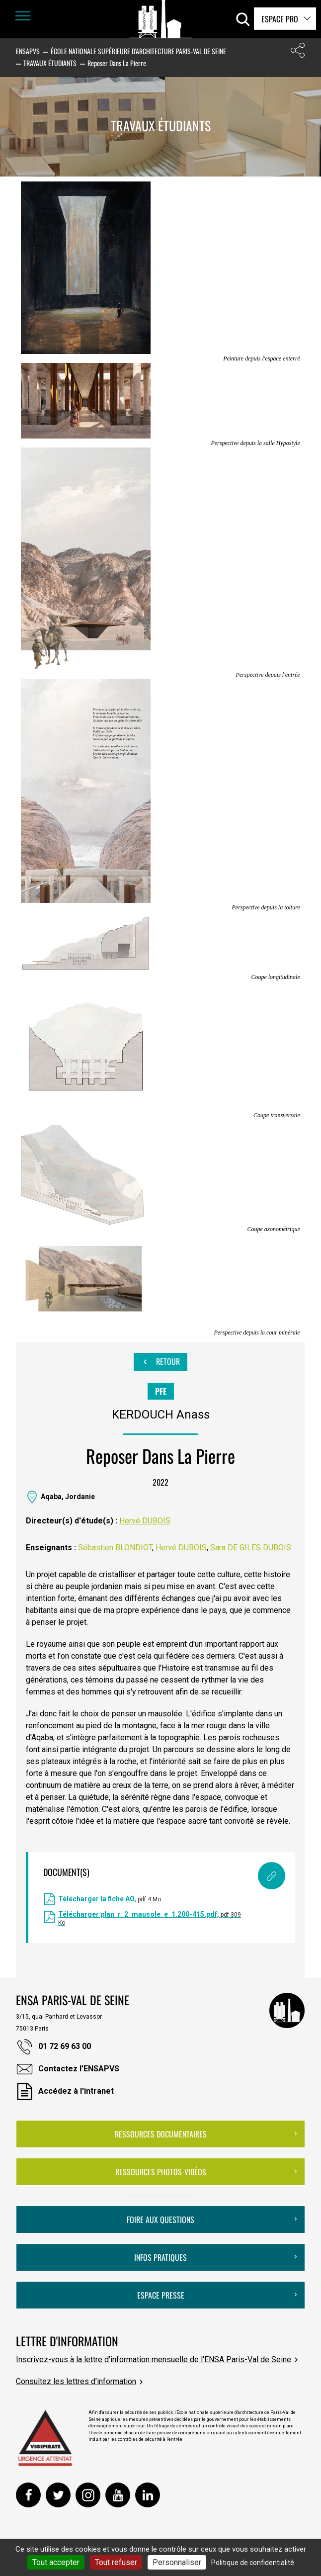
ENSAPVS (28, 51)
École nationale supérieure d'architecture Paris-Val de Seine (138, 51)
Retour (160, 1361)
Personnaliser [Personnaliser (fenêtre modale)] (177, 2562)
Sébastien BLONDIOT (115, 1547)
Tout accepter (56, 2562)
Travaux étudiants (50, 63)
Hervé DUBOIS (144, 1520)
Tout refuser (116, 2562)
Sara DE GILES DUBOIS (250, 1547)
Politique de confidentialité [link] (252, 2563)
